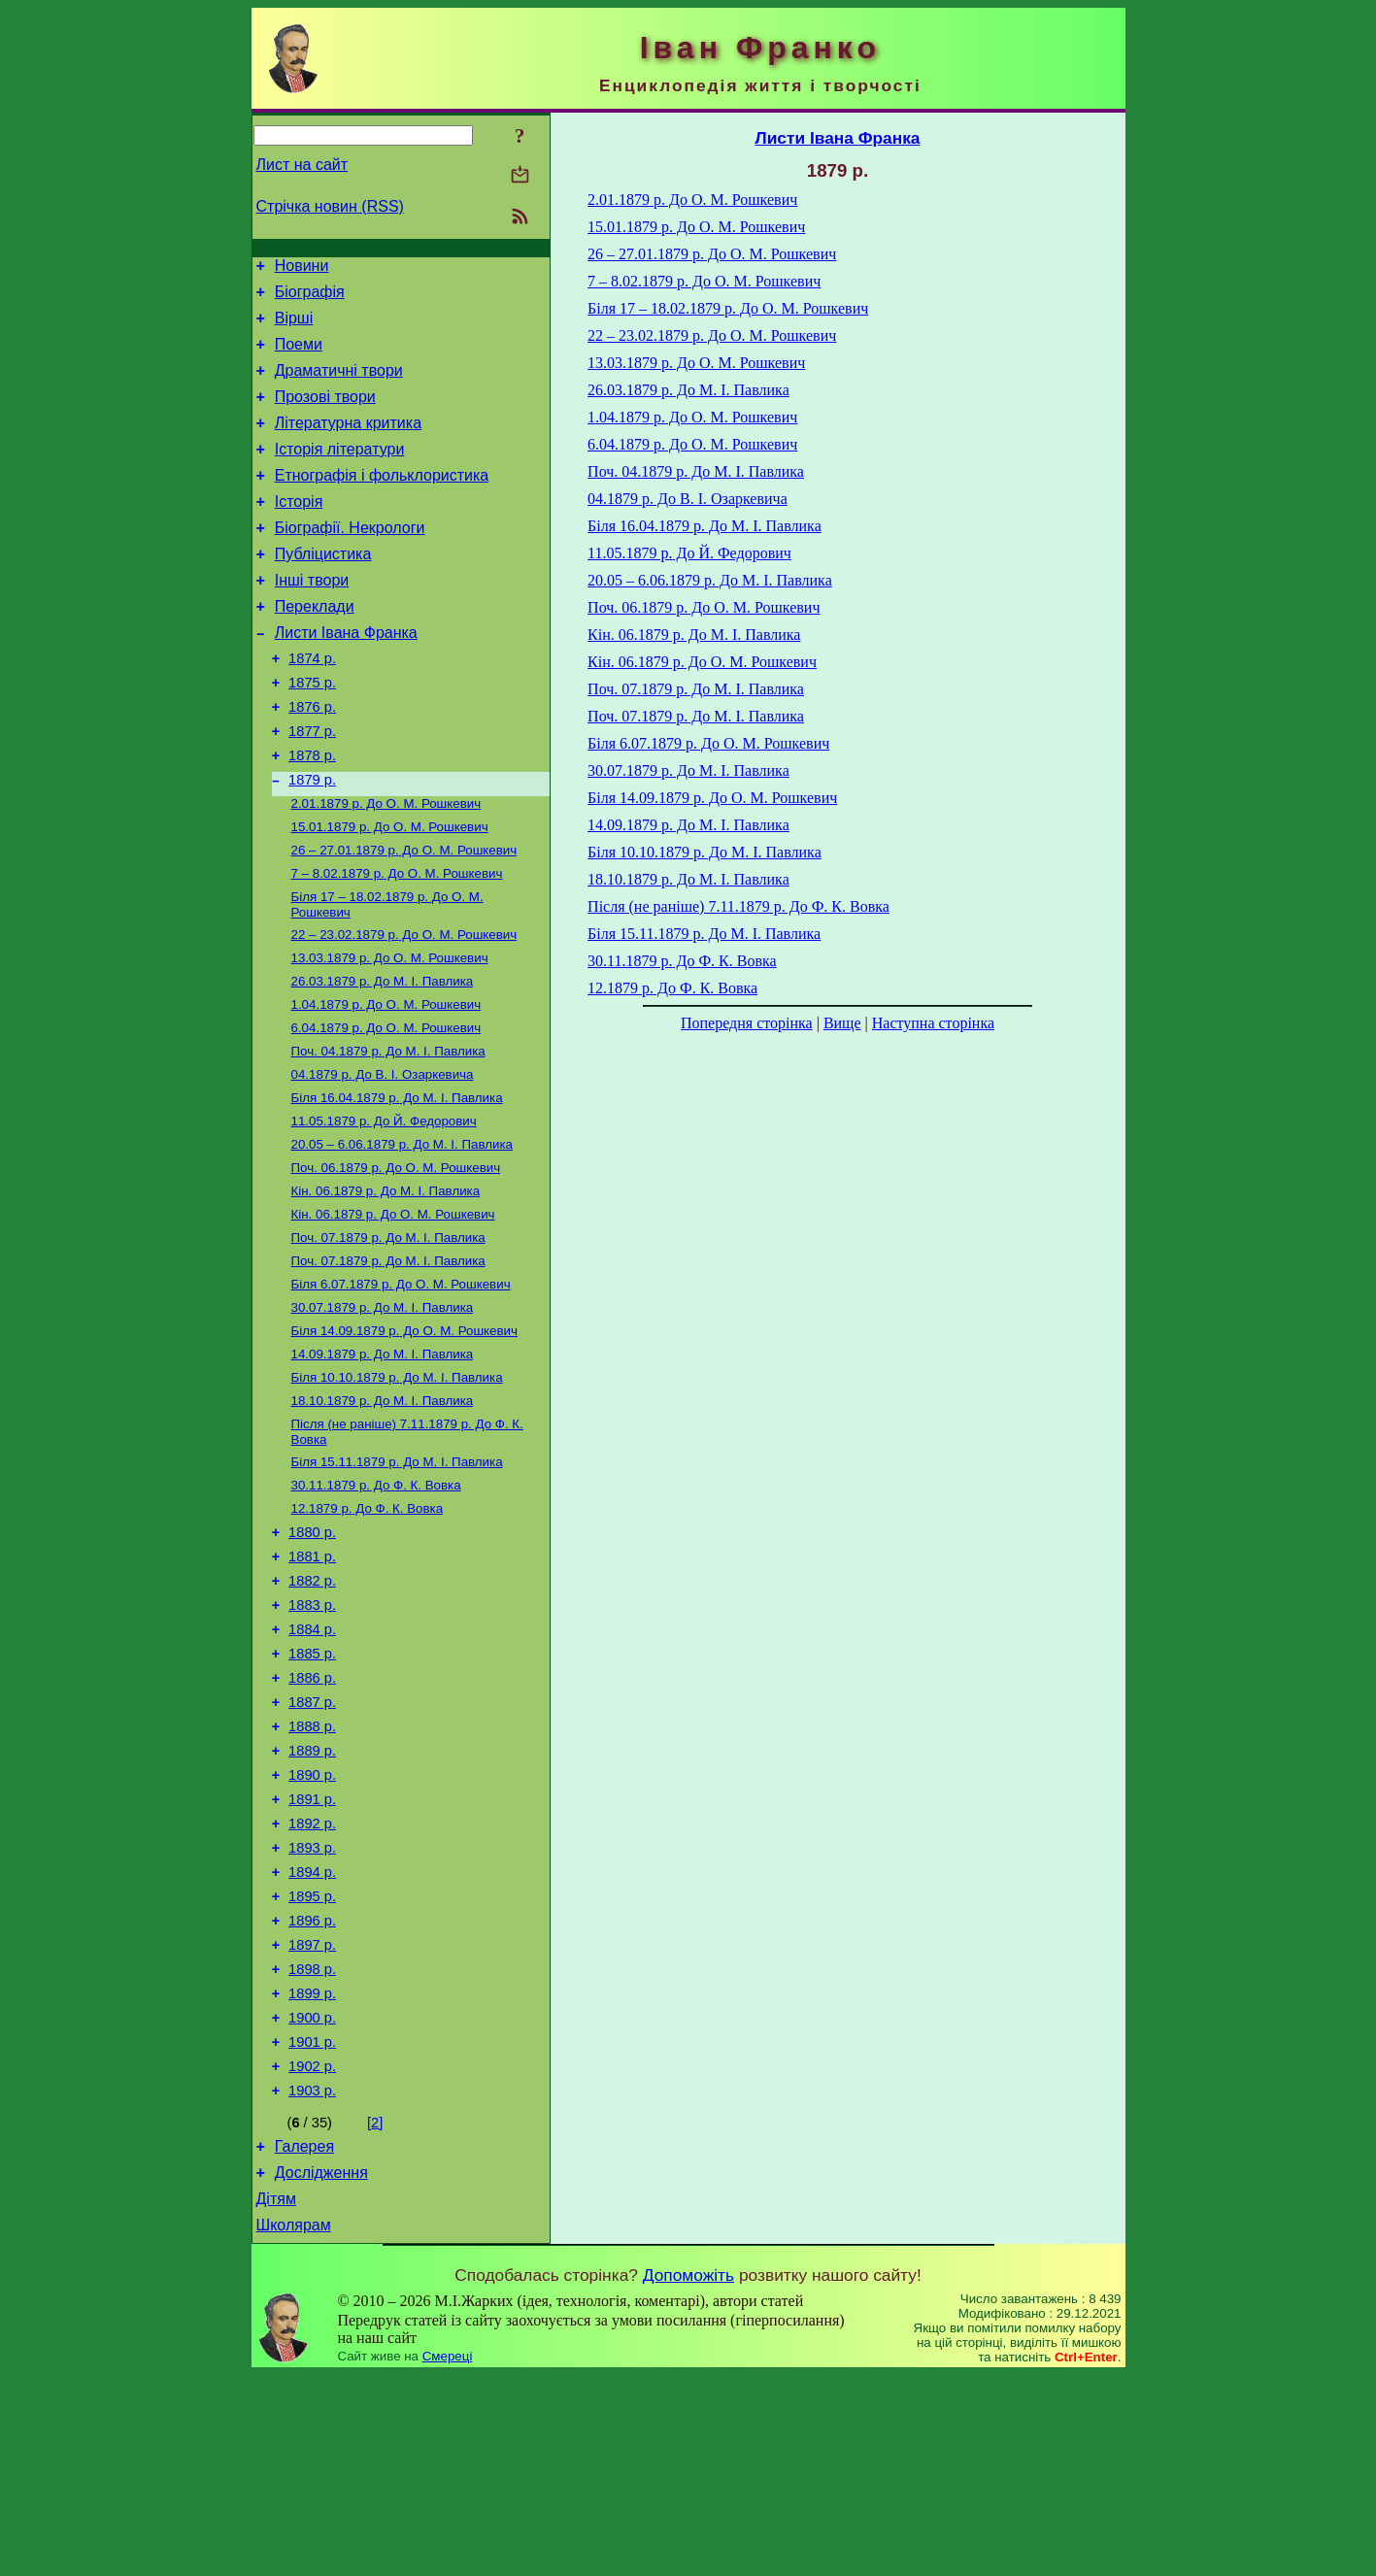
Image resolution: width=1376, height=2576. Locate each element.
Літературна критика (348, 443)
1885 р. (312, 1790)
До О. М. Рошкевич (386, 866)
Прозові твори (325, 414)
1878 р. (312, 813)
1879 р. (312, 841)
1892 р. (312, 1981)
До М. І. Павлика (382, 1058)
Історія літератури (340, 472)
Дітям (276, 2397)
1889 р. (312, 1899)
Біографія (310, 297)
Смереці (447, 2557)
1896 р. (312, 2089)
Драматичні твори (339, 385)
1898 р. (312, 2144)
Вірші (294, 326)
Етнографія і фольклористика (382, 501)
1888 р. (312, 1872)
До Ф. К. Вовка (376, 1602)
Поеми (298, 356)
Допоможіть (688, 2476)
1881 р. (312, 1681)
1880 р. (312, 1654)
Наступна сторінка (933, 1023)
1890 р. (312, 1926)
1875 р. (312, 732)
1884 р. (312, 1763)
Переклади (314, 647)
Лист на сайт (302, 164)
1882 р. (312, 1709)
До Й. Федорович (384, 1209)
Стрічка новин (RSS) (330, 206)
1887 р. (312, 1845)
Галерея (304, 2338)
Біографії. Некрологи (350, 560)
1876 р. (312, 759)
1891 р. (312, 1953)
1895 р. (312, 2062)
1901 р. (312, 2225)
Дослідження (321, 2367)
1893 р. (312, 2008)
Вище (842, 1023)
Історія (299, 530)
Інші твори (312, 618)
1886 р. (312, 1817)
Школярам (293, 2426)
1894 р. (312, 2035)
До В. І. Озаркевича (382, 1159)
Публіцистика (323, 589)
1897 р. (312, 2116)
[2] (375, 2312)
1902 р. (312, 2252)
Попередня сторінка (747, 1023)
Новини (302, 268)
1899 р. (312, 2171)
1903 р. (312, 2280)
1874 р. (312, 705)
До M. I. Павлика (388, 1335)
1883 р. (312, 1736)
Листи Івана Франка (346, 676)
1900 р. (312, 2198)
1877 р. (312, 786)
